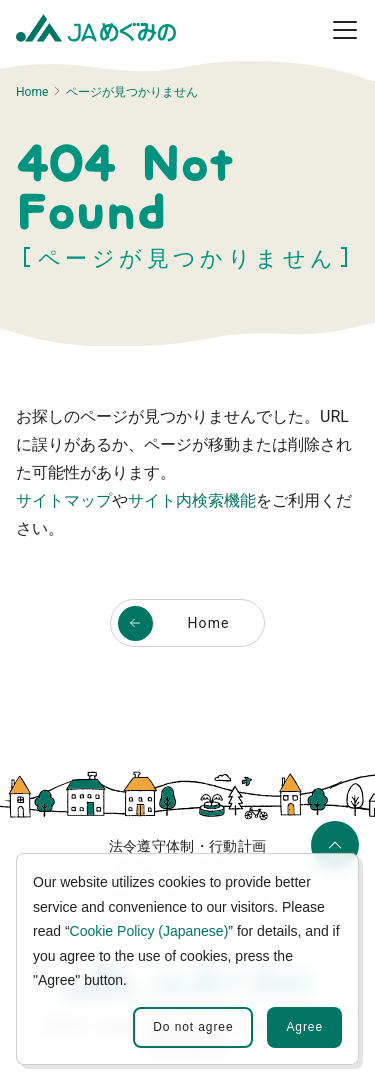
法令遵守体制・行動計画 (188, 846)
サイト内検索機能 (192, 500)
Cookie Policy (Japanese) (149, 931)
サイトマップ (64, 500)
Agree (304, 1027)
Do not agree (193, 1027)
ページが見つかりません (132, 92)
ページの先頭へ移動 (332, 852)
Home (32, 92)
